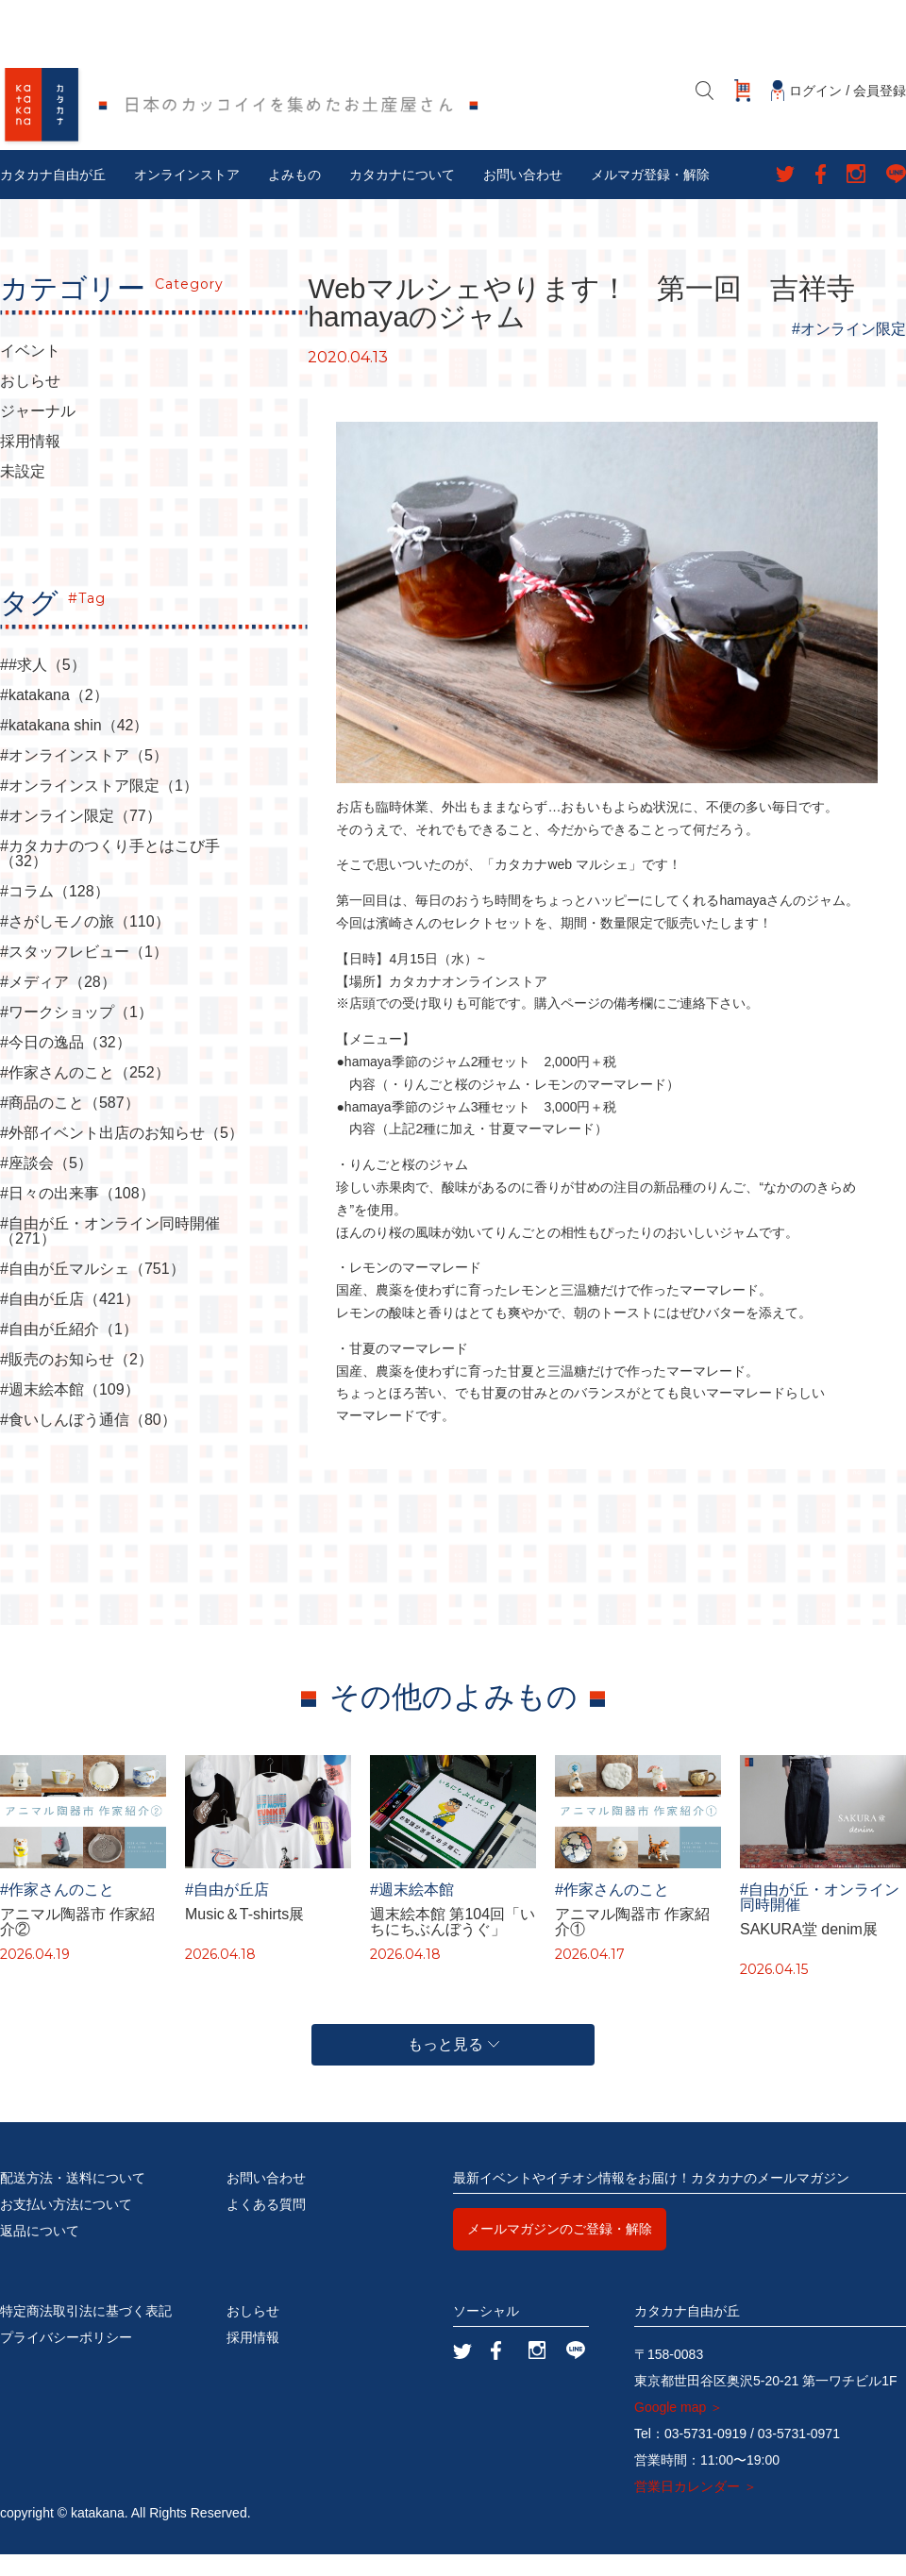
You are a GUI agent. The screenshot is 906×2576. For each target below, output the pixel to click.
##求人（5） (43, 687)
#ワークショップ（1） (76, 1035)
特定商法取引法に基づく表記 (86, 2332)
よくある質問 (266, 2225)
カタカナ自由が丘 (53, 197)
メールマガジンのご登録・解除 (559, 2250)
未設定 (22, 494)
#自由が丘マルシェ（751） (92, 1291)
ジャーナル (38, 434)
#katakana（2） (54, 718)
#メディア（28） (58, 1004)
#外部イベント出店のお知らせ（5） (121, 1155)
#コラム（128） (54, 914)
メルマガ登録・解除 (650, 197)
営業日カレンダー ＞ (695, 2508)
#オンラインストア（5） (84, 778)
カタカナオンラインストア (468, 1003)
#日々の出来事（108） (77, 1216)
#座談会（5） (46, 1186)
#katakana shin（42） (74, 748)
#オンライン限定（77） (80, 838)
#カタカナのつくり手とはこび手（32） (110, 876)
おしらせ (30, 403)
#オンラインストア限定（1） (99, 808)
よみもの (294, 197)
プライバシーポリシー (66, 2359)
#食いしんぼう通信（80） (88, 1442)
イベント (30, 373)
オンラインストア (187, 197)
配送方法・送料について (72, 2199)
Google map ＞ (678, 2428)
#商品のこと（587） (70, 1125)
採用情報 (30, 464)
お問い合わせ (522, 197)
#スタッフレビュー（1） (84, 974)
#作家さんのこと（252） (85, 1095)
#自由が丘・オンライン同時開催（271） (110, 1254)
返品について (39, 2252)
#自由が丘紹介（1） (69, 1352)
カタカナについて (402, 197)
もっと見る (453, 2066)
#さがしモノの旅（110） (85, 944)
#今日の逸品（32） (65, 1065)
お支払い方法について (66, 2225)
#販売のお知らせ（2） (76, 1382)
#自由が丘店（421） (70, 1322)
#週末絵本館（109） (70, 1412)
